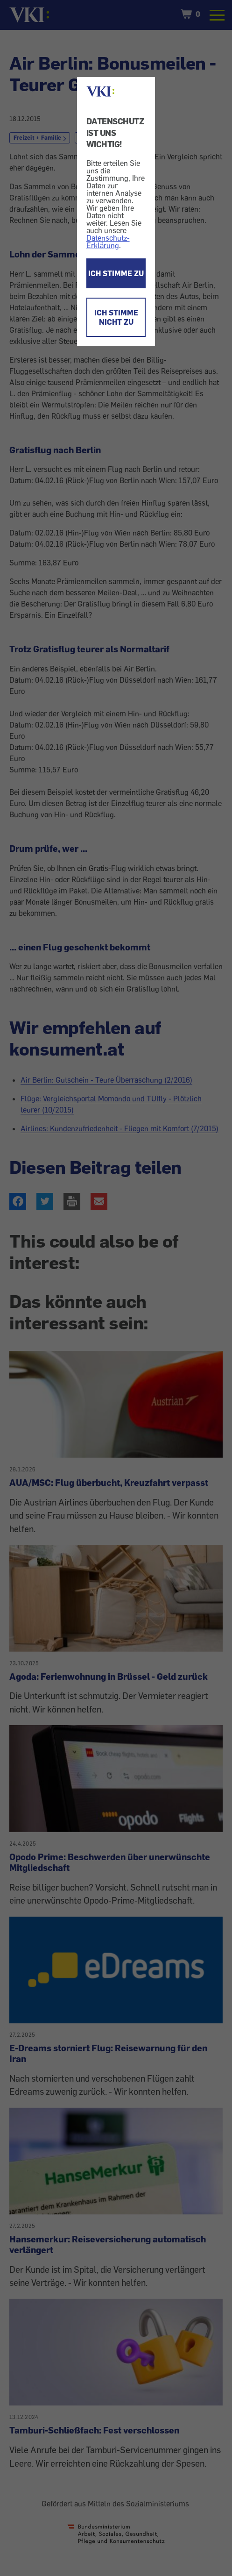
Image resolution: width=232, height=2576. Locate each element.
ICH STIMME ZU (116, 273)
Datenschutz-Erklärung (108, 241)
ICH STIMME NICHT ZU (116, 317)
